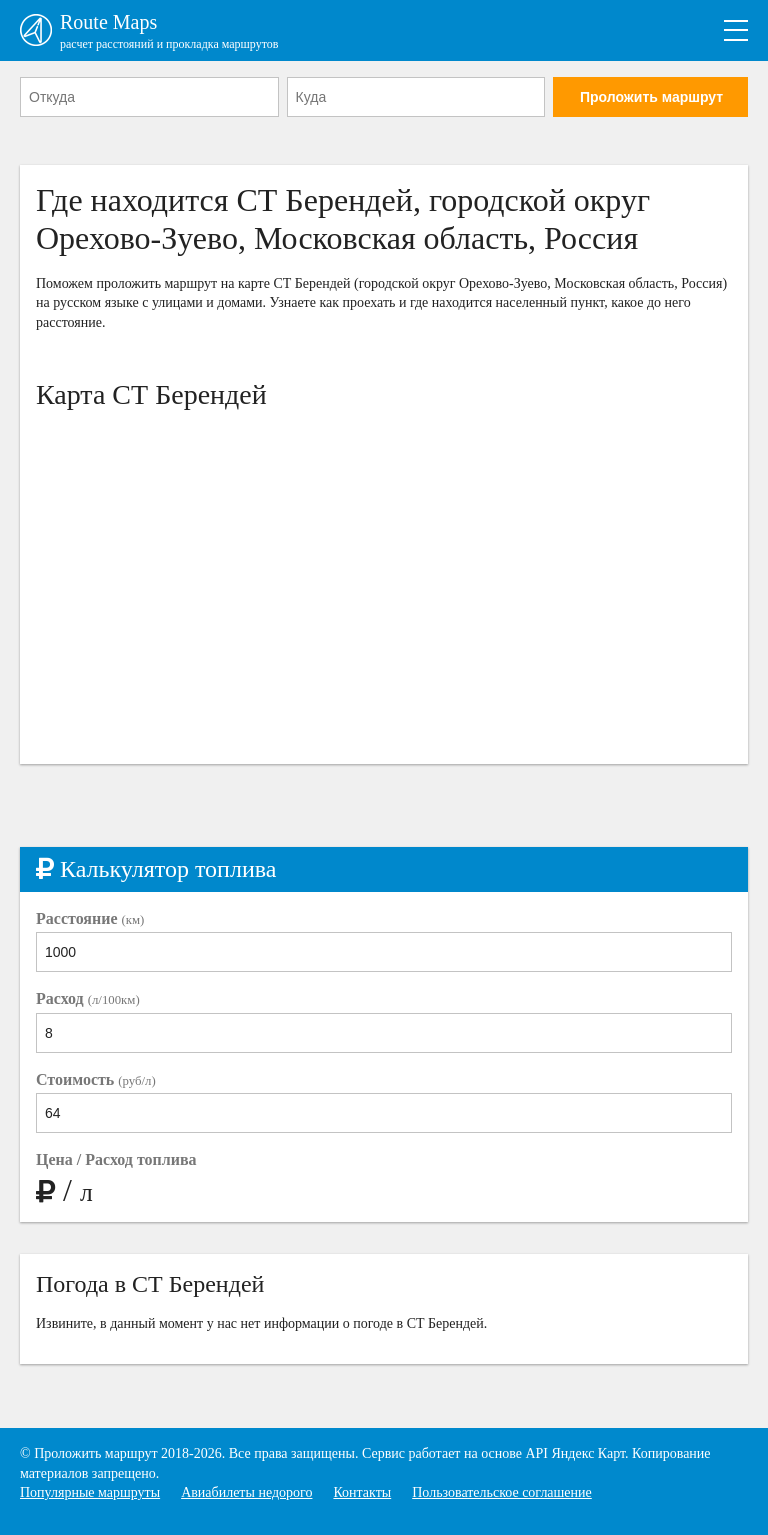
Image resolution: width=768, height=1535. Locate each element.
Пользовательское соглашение (502, 1492)
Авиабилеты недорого (246, 1492)
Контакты (362, 1492)
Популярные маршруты (90, 1492)
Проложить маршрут (651, 97)
